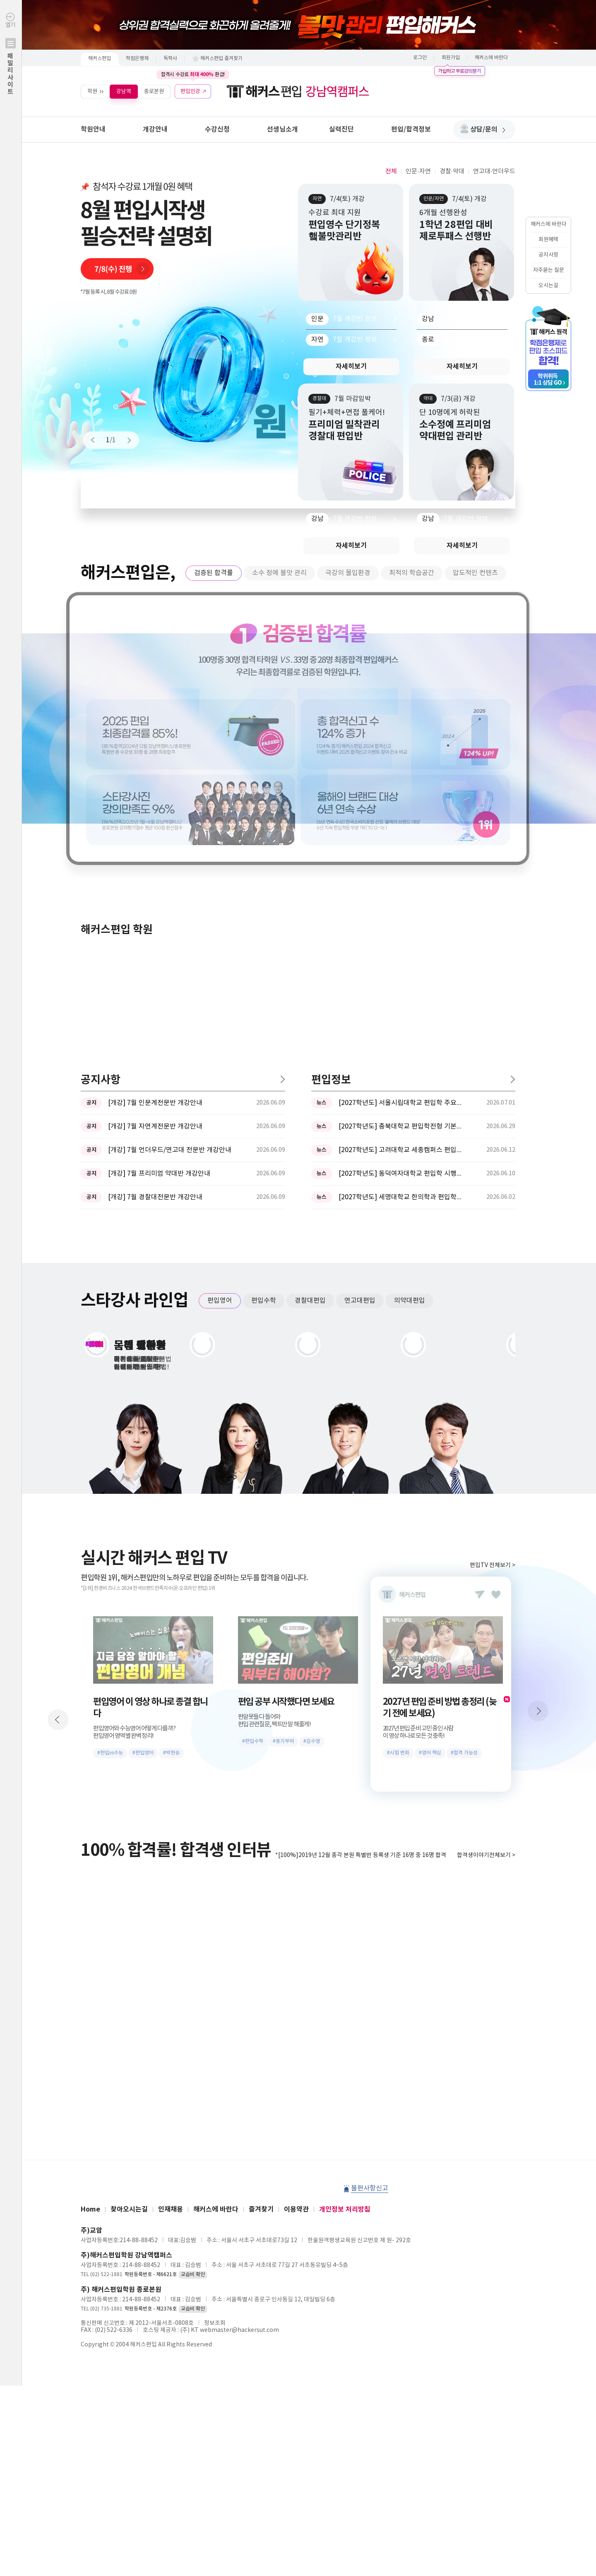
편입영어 (219, 1027)
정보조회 (215, 2050)
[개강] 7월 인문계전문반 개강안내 (155, 830)
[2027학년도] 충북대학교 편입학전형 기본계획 (401, 853)
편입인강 (190, 91)
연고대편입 (359, 1027)
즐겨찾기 (261, 1936)
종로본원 (154, 91)
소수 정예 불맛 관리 (279, 573)
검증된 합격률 (213, 573)
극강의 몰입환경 (347, 573)
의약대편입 (409, 1027)
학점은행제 (137, 58)
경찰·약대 (452, 171)
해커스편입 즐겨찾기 (221, 58)
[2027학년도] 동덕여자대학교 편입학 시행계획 (401, 900)
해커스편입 (99, 58)
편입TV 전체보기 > (492, 1292)
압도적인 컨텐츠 (475, 573)
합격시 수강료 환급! (193, 74)
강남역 (123, 91)
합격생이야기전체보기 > (486, 1582)
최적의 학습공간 (411, 573)
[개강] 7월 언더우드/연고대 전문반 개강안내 (169, 877)
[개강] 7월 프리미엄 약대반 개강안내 (159, 900)
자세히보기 (351, 366)
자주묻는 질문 (548, 270)
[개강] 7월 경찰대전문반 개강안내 (155, 924)
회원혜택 (548, 240)
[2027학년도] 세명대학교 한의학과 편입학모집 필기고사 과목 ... (401, 924)
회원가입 (451, 57)
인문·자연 (418, 171)
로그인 (420, 57)
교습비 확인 (193, 2001)
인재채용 (170, 1936)
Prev (96, 440)
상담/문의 (487, 129)
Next (125, 440)
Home (90, 1936)
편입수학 (263, 1027)
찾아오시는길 (129, 1936)
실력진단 (341, 129)
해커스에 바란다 (491, 57)
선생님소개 (282, 129)
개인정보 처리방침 (344, 1936)
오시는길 (548, 286)
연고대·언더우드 (494, 171)
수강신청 (217, 129)
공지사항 (548, 255)
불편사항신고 (369, 1915)
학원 (92, 91)
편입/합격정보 (411, 129)
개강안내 (155, 129)
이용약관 (296, 1936)
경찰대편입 (310, 1027)
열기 (10, 71)
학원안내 (93, 129)
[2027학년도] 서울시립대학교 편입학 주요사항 (401, 830)
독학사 (170, 58)
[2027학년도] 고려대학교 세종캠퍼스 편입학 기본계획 (401, 877)
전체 (391, 171)
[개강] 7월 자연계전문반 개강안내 (155, 853)
